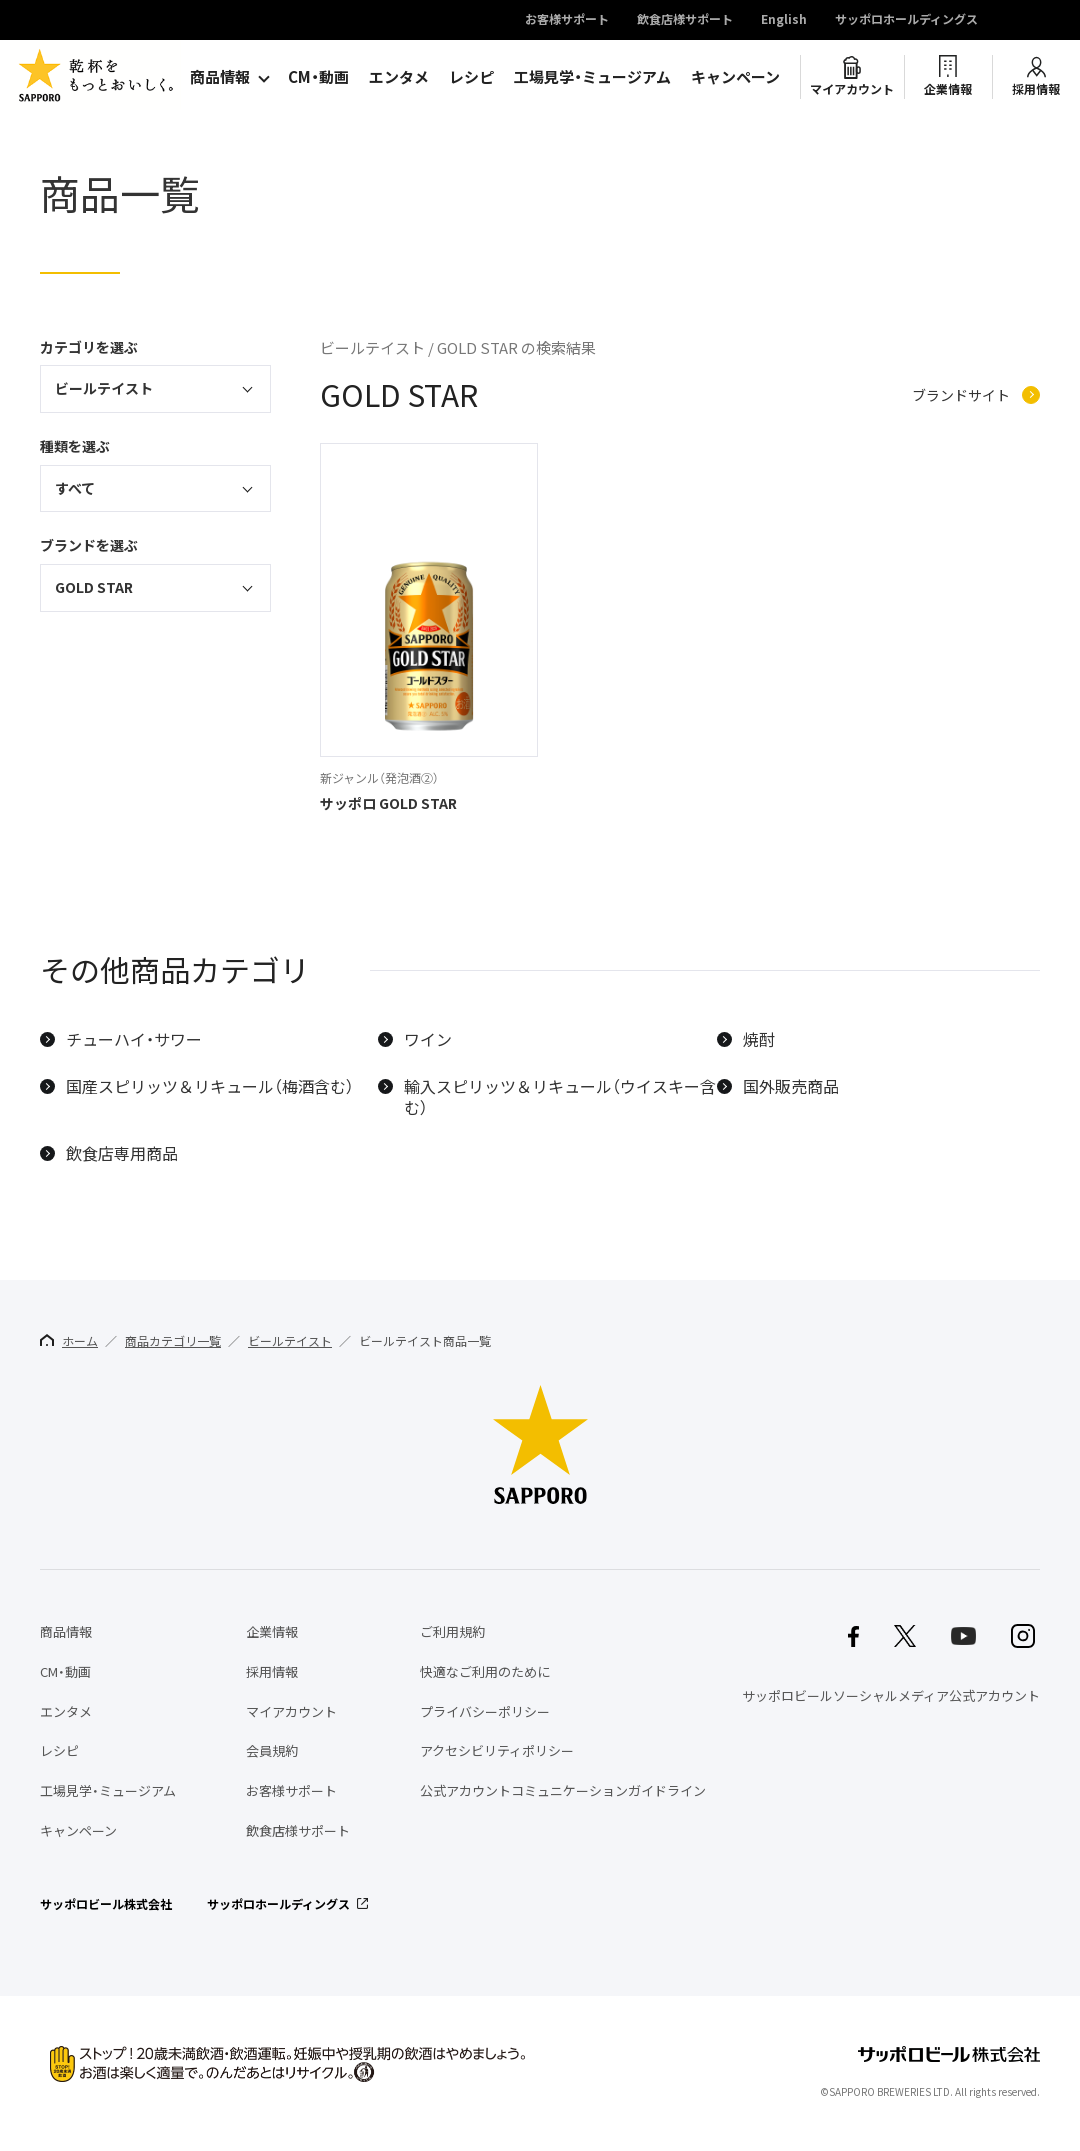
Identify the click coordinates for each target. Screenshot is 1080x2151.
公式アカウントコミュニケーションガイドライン (563, 1790)
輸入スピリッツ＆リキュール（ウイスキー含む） (560, 1097)
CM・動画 (318, 77)
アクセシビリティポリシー (497, 1750)
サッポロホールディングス (906, 20)
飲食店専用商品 (122, 1153)
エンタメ (399, 77)
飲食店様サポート (685, 20)
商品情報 (220, 77)
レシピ (471, 77)
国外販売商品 (791, 1086)
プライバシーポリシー (485, 1711)
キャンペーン (735, 77)
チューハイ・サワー (134, 1039)
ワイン (428, 1039)
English (784, 20)
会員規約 (272, 1750)
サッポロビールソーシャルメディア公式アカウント (891, 1695)
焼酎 (759, 1039)
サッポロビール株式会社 (106, 1904)
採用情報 (1036, 89)
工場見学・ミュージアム (592, 77)
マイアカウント (852, 89)
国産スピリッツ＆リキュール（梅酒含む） (210, 1086)
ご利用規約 (452, 1631)
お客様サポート (567, 20)
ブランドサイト (961, 395)
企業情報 (948, 89)
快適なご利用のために (485, 1671)
